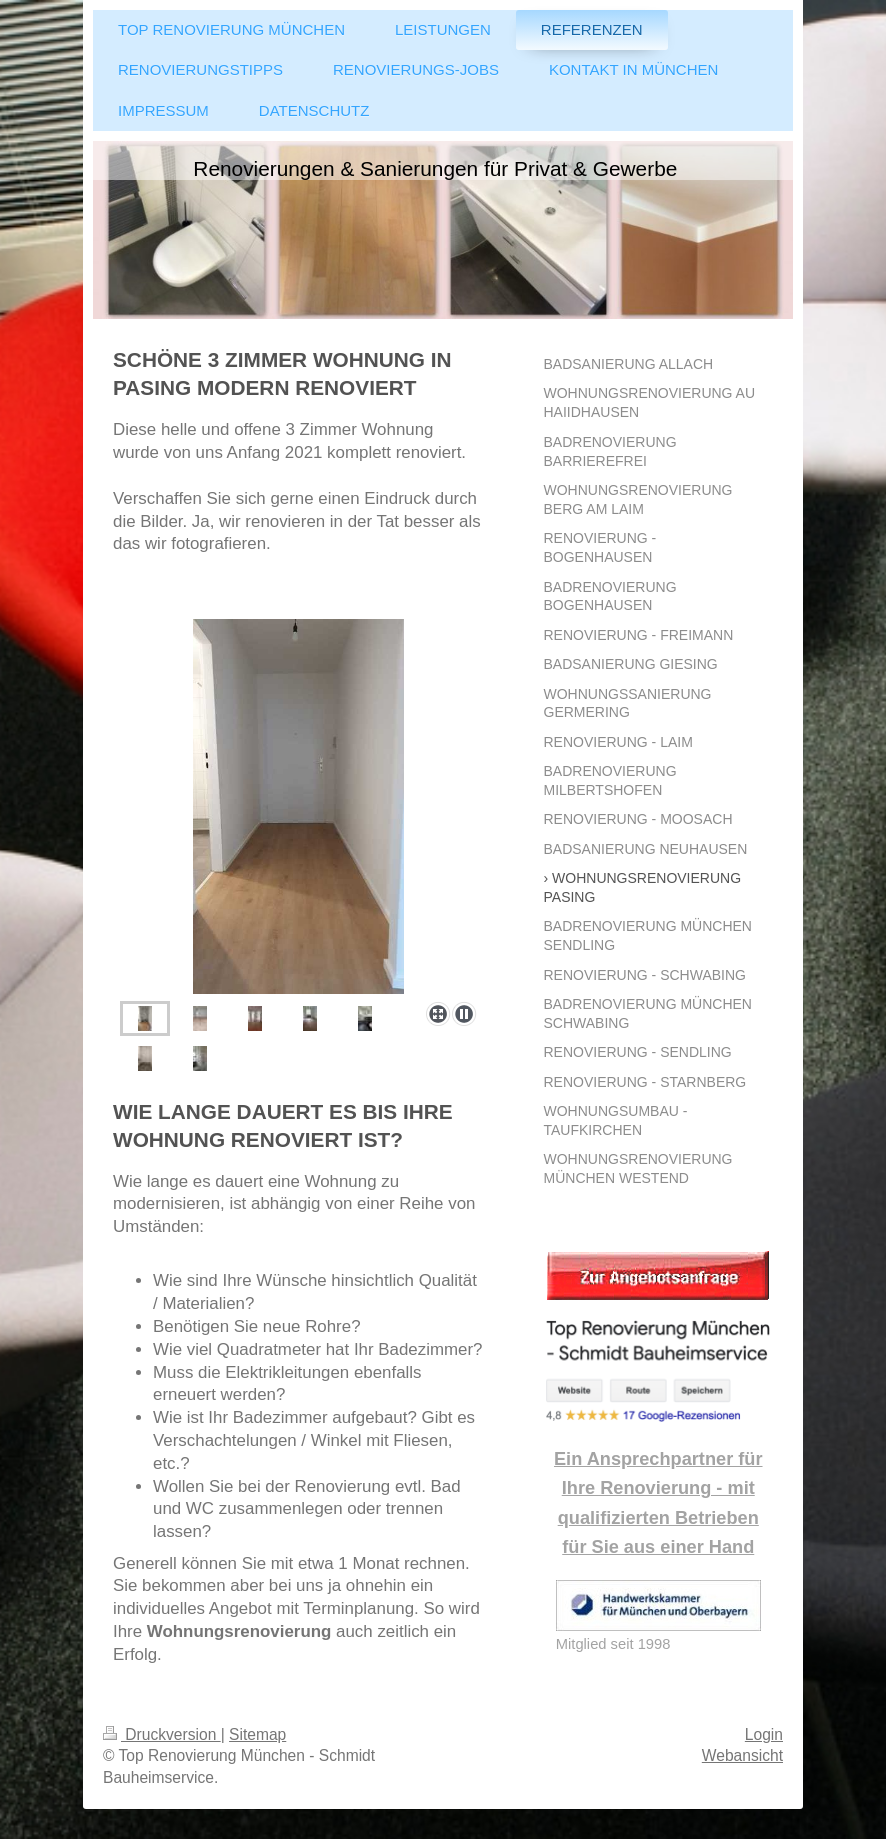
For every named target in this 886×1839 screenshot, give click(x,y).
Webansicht (742, 1755)
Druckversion (162, 1734)
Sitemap (257, 1734)
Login (764, 1734)
